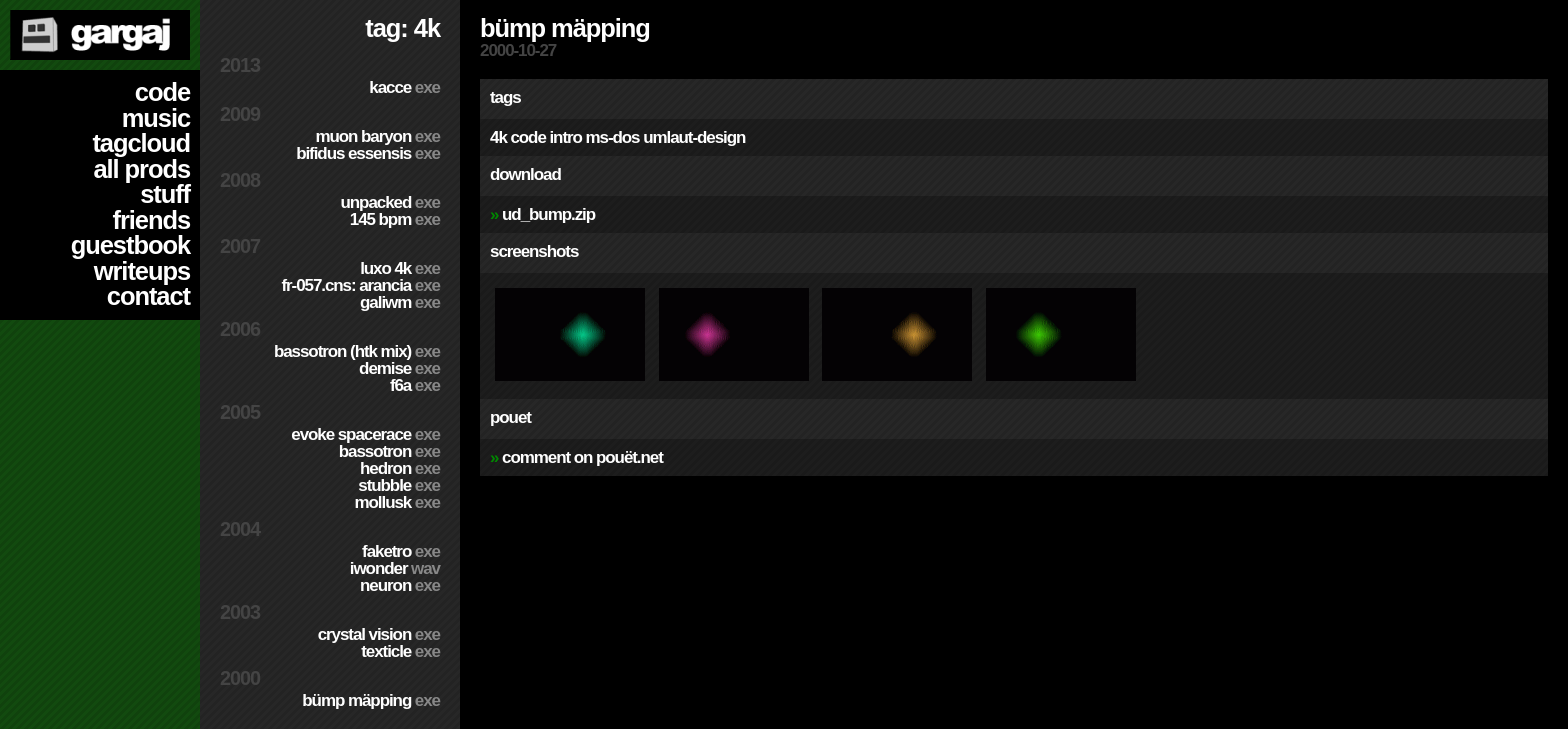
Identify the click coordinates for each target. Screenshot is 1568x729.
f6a (415, 385)
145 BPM (395, 219)
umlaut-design (694, 137)
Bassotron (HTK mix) (357, 351)
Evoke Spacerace (365, 434)
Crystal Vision (379, 634)
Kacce (404, 87)
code (162, 92)
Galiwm (400, 302)
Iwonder (395, 568)
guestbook (130, 245)
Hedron (400, 468)
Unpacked (390, 202)
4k (498, 137)
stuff (165, 194)
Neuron (400, 585)
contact (148, 296)
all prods (141, 169)
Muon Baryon (377, 136)
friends (151, 220)
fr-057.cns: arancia (360, 285)
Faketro (401, 551)
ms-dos (613, 137)
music (156, 118)
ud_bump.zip (548, 214)
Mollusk (397, 502)
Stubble (399, 485)
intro (565, 137)
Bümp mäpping (371, 700)
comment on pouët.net (582, 457)
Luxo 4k (400, 268)
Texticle (400, 651)
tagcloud (141, 143)
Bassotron (389, 451)
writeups (142, 271)
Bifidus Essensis (368, 153)
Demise (399, 368)
